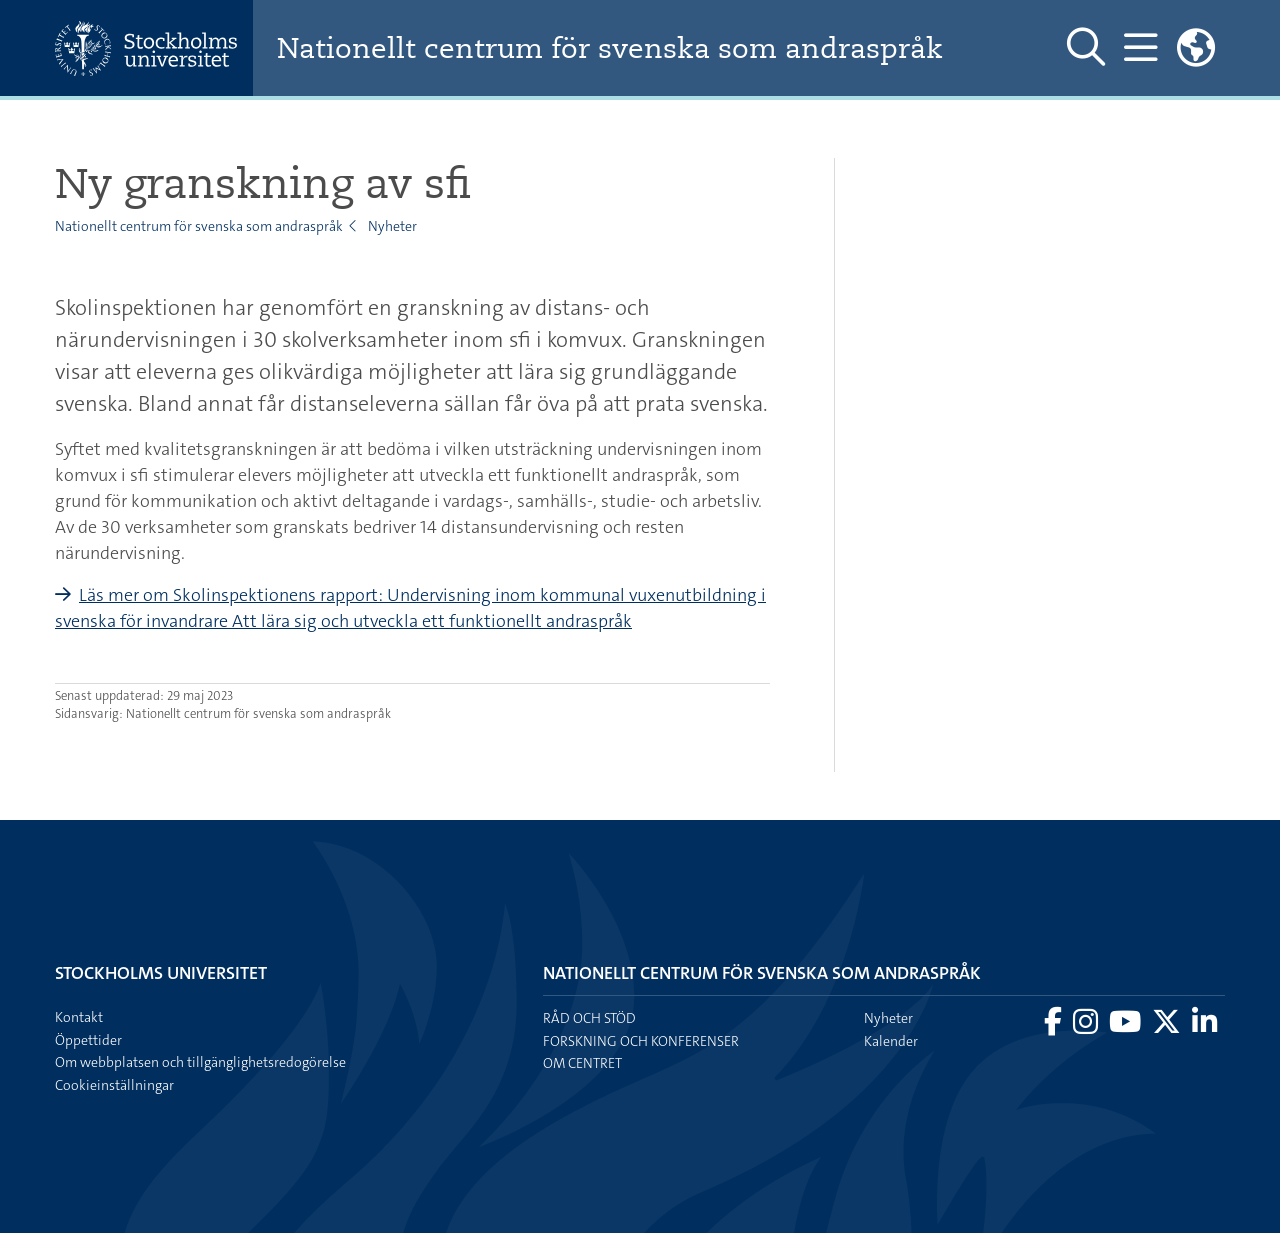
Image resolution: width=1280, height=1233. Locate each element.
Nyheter (392, 226)
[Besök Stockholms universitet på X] (1168, 1027)
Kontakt (79, 1017)
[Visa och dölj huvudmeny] (1140, 48)
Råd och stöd (589, 1018)
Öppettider (88, 1040)
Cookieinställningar (114, 1085)
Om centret (582, 1063)
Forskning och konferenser (641, 1041)
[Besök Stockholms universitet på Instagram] (1087, 1027)
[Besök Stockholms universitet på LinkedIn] (1204, 1027)
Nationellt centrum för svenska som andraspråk (610, 48)
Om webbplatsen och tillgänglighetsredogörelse (200, 1062)
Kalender (891, 1041)
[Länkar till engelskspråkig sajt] (1196, 48)
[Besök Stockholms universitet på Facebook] (1054, 1027)
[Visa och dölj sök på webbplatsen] (1086, 48)
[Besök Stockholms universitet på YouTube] (1126, 1027)
